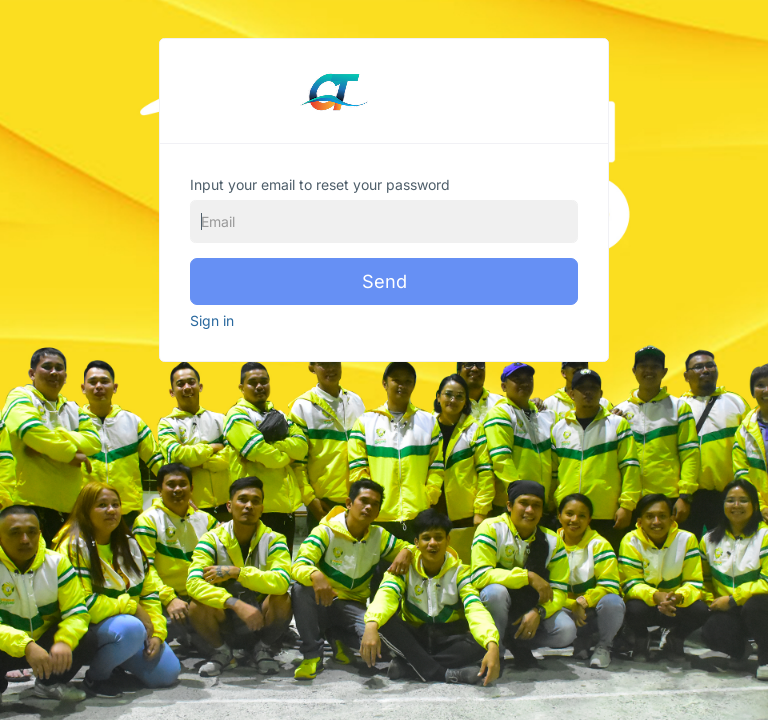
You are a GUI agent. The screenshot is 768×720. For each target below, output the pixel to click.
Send (384, 281)
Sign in (212, 320)
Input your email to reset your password (320, 184)
